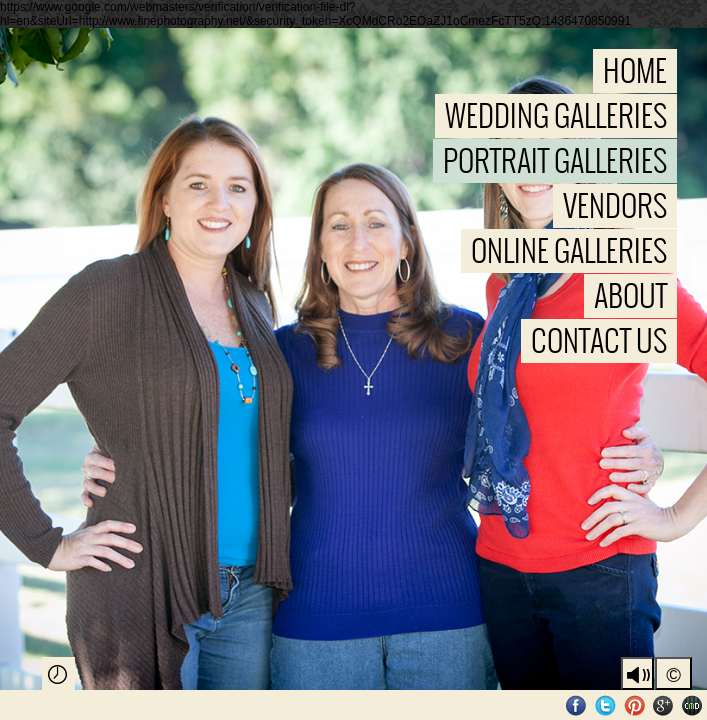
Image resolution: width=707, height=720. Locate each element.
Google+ (663, 705)
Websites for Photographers (692, 705)
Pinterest (634, 705)
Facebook (576, 705)
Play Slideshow (58, 673)
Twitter (605, 705)
